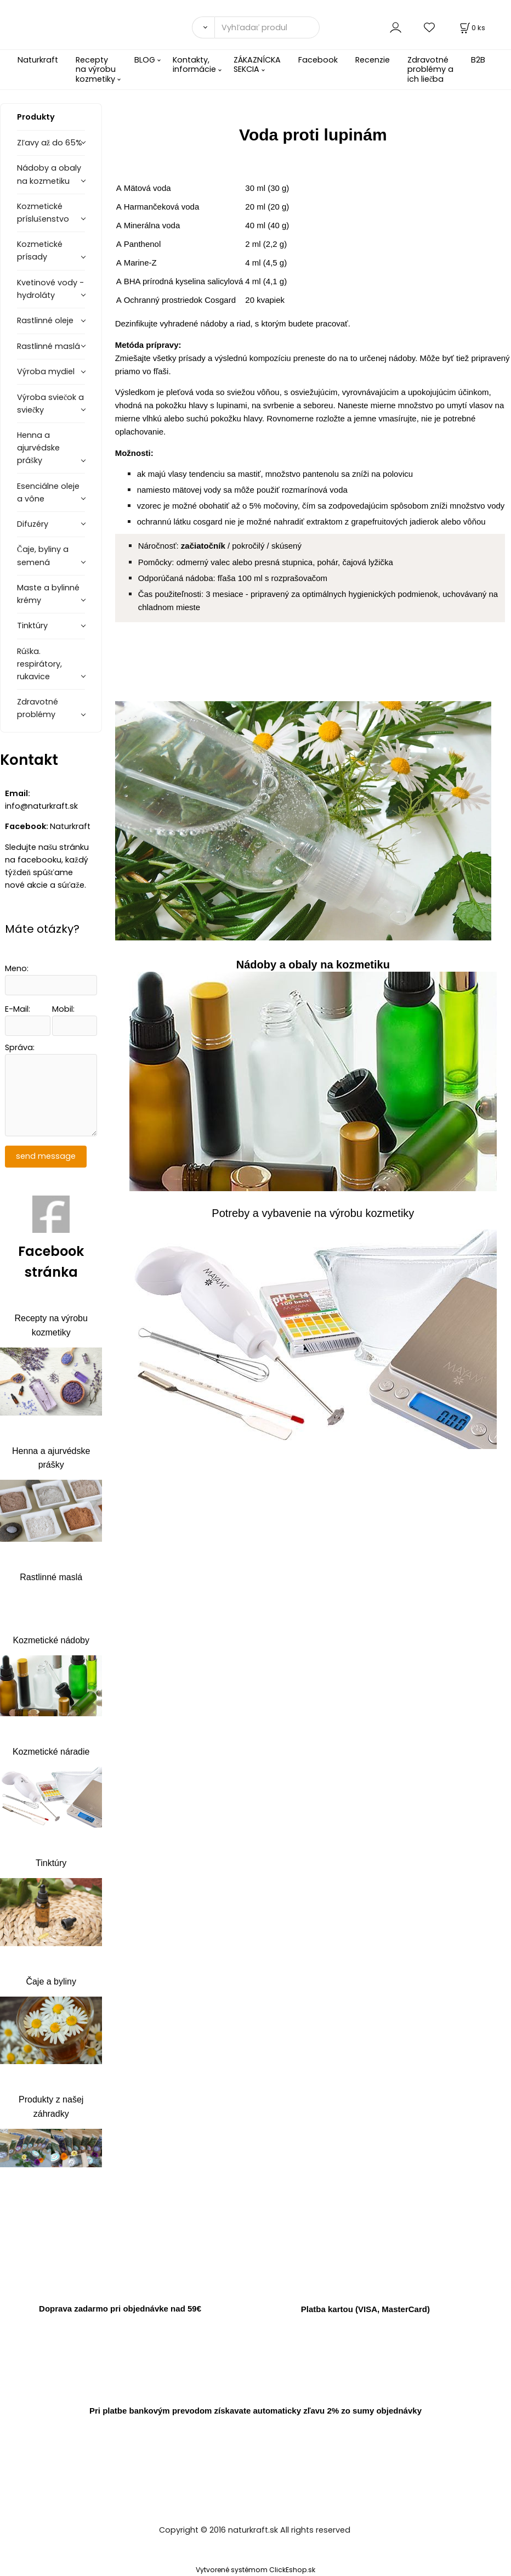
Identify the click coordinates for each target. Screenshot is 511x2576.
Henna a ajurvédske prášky (38, 448)
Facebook (318, 59)
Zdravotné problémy (37, 708)
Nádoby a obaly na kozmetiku (49, 174)
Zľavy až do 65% (49, 142)
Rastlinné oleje (45, 320)
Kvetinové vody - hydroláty (50, 289)
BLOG (144, 59)
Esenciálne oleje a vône (48, 492)
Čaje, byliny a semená (43, 555)
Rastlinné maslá (48, 346)
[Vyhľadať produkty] (266, 27)
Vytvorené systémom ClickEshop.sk (255, 2569)
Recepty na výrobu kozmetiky (96, 69)
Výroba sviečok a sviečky (50, 403)
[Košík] (471, 27)
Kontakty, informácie (194, 64)
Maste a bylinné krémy (48, 594)
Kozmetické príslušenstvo (43, 212)
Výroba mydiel (46, 371)
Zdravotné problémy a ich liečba (430, 69)
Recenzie (372, 59)
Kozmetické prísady (40, 250)
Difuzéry (32, 523)
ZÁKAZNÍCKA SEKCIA (257, 64)
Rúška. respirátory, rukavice (39, 664)
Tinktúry (32, 625)
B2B (478, 59)
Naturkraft (38, 59)
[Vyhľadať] (203, 27)
